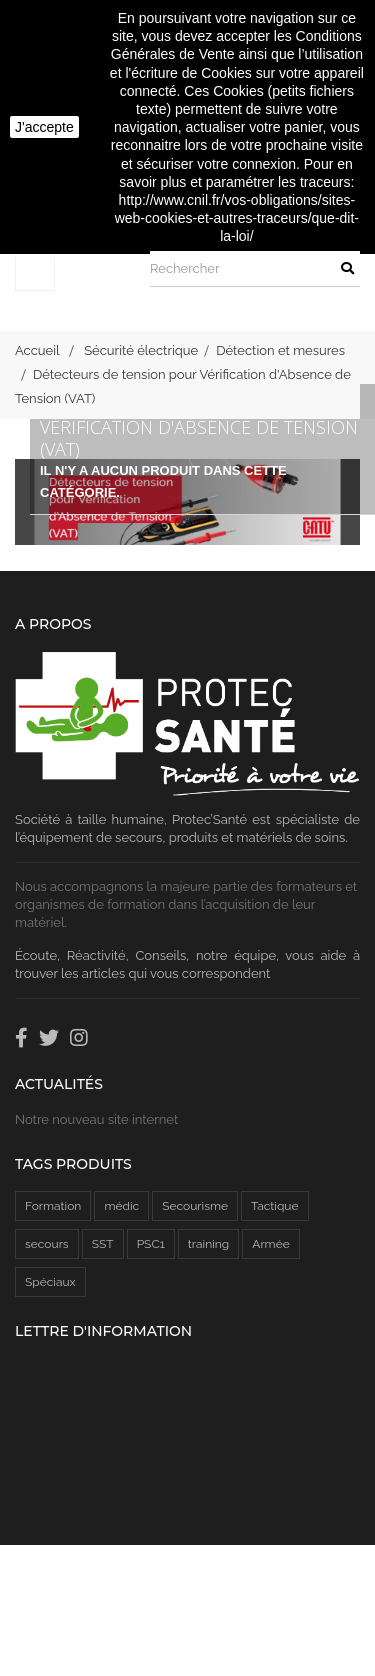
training (208, 1244)
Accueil (37, 350)
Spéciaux (50, 1282)
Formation (53, 1206)
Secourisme (195, 1206)
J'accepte (44, 127)
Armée (270, 1244)
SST (103, 1244)
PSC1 (151, 1244)
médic (121, 1206)
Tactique (274, 1206)
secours (47, 1244)
